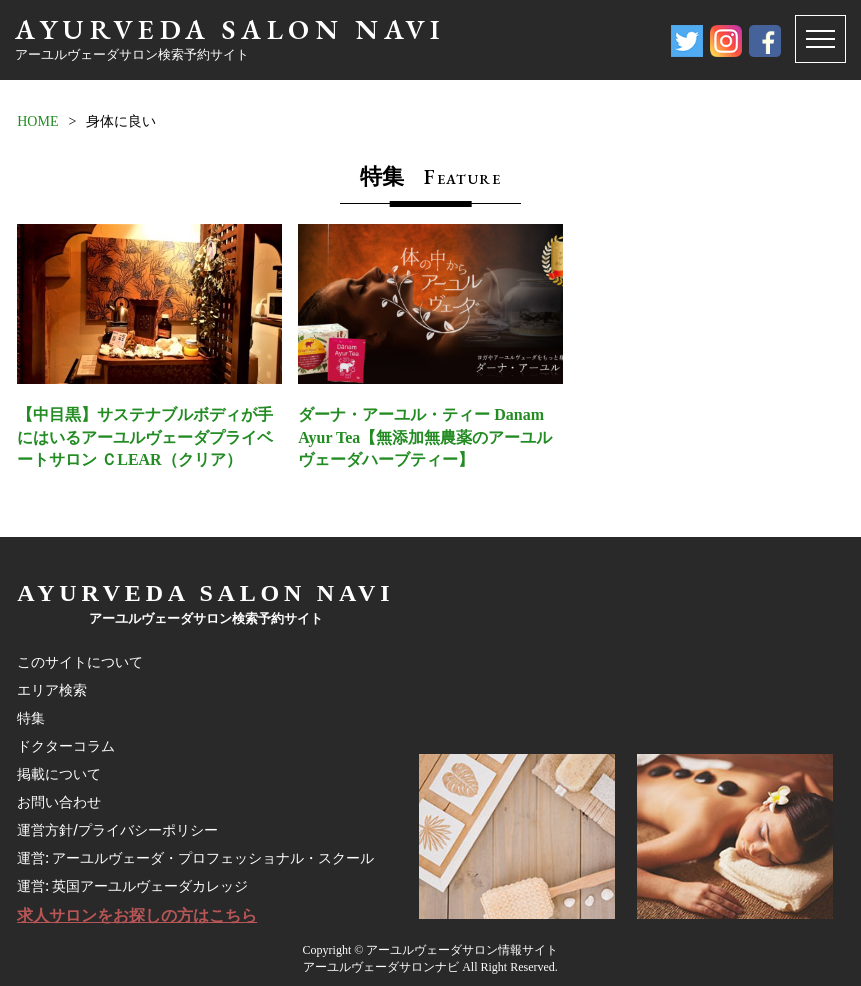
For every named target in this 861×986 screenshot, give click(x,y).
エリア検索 (52, 690)
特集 (31, 718)
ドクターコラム (66, 746)
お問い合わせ (59, 802)
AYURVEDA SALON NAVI (230, 29)
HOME (37, 121)
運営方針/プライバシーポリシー (117, 830)
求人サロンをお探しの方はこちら (137, 915)
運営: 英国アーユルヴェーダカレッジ (132, 886)
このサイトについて (80, 662)
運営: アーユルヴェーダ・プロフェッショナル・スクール (195, 858)
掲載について (59, 774)
